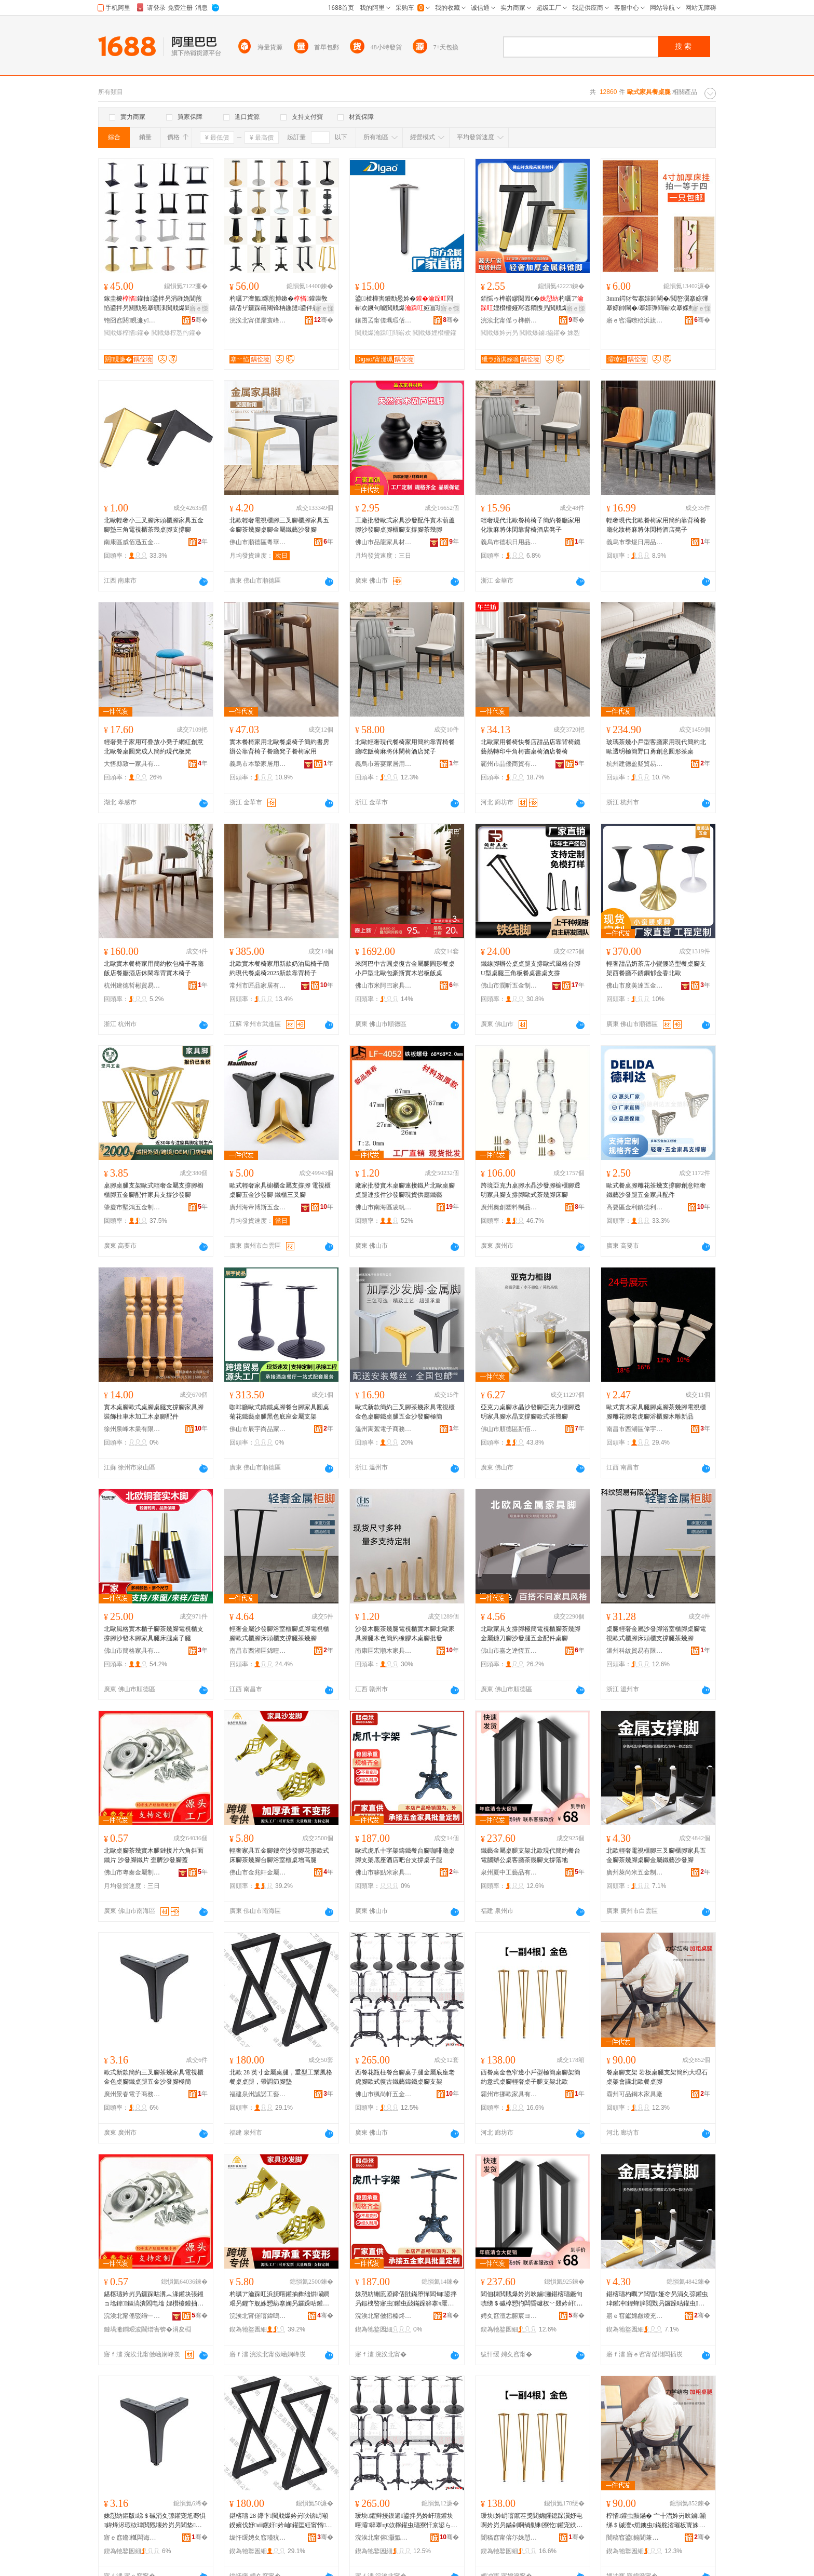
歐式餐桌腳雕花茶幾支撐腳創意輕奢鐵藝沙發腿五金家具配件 (656, 1190)
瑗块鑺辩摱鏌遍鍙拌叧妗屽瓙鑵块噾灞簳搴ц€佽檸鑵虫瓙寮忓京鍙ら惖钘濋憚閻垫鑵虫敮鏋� (406, 2521)
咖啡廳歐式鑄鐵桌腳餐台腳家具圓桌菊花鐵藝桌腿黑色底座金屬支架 (279, 1412)
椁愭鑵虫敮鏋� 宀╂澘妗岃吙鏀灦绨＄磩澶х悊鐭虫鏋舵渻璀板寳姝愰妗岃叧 (657, 2521)
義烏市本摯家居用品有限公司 (258, 763)
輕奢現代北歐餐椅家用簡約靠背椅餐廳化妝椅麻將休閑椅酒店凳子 (656, 525)
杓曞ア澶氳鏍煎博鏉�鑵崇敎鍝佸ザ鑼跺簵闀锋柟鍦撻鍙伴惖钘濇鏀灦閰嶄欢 (280, 304)
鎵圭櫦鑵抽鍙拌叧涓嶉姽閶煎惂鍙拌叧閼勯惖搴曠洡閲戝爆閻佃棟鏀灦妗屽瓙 (154, 304)
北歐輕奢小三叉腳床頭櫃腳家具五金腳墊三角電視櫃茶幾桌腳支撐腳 (154, 525)
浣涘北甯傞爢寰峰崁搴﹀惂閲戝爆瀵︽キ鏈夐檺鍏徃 (258, 320)
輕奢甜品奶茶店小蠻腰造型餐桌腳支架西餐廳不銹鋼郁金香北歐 (656, 968)
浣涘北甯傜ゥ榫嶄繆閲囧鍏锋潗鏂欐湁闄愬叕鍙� (509, 320)
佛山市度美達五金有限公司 (634, 985)
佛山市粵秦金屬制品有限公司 (132, 1872)
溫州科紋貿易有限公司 (634, 1650)
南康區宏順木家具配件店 (383, 1650)
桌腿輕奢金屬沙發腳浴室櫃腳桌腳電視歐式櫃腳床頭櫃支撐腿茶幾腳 (656, 1633)
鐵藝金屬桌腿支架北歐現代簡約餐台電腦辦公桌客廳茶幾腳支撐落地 (530, 1855)
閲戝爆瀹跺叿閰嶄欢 (383, 332)
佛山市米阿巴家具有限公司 (383, 985)
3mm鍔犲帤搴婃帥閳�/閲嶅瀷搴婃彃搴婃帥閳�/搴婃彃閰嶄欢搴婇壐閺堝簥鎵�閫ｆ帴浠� (657, 304)
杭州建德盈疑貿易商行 (634, 763)
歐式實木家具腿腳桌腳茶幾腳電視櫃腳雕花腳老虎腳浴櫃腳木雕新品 (656, 1412)
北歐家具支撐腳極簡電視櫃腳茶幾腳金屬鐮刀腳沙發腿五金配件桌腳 (530, 1633)
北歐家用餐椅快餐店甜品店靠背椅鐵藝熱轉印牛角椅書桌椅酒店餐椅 (530, 746)
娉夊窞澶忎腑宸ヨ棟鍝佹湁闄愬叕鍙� (509, 2315)
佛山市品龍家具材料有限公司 (383, 542)
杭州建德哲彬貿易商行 (132, 985)
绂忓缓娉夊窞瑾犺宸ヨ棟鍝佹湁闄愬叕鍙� (258, 2537)
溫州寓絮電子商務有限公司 (383, 1429)
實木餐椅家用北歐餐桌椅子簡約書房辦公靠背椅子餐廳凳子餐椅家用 (279, 746)
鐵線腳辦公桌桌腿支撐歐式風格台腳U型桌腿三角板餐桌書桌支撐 (530, 968)
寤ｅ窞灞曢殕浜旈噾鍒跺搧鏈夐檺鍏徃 (634, 320)
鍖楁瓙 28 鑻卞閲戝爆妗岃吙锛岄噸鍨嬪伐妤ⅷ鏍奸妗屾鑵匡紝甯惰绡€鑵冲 (280, 2521)
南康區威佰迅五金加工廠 (132, 542)
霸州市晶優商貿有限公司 (509, 763)
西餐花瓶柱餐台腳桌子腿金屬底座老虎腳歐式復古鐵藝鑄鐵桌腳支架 (405, 2077)
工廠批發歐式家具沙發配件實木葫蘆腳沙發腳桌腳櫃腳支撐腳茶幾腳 (405, 525)
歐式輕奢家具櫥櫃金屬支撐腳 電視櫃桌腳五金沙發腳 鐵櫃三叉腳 (280, 1190)
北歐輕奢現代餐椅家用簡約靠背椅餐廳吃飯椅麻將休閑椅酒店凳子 (405, 746)
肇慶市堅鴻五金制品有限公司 (132, 1207)
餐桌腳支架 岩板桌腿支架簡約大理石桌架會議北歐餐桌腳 (657, 2077)
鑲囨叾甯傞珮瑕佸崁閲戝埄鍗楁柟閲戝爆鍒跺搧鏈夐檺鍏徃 (383, 320)
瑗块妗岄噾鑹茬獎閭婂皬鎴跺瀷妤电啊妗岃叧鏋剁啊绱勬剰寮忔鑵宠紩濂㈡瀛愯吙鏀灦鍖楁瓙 (531, 2521)
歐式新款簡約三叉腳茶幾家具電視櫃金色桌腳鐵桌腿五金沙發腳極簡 (405, 1412)
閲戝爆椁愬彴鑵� (176, 332)
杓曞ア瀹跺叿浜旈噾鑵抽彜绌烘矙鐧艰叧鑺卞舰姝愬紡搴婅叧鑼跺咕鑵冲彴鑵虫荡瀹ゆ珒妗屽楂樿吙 (279, 2299)
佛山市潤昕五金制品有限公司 (509, 985)
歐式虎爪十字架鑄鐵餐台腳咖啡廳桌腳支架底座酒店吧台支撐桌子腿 (405, 1855)
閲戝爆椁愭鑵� (127, 332)
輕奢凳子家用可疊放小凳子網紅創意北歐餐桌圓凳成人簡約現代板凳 (154, 746)
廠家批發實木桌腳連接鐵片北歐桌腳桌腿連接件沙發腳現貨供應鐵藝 (405, 1190)
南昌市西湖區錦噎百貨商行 (258, 1650)
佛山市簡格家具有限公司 (132, 1650)
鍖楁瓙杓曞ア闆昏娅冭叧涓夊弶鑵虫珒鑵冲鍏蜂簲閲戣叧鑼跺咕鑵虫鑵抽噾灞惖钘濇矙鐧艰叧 (657, 2299)
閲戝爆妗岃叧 (499, 332)
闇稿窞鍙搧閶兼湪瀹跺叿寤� (634, 2537)
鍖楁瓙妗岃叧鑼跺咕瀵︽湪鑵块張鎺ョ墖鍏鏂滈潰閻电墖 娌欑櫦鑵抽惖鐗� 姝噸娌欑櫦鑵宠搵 (154, 2299)
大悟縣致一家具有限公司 (132, 763)
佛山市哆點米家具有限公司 (383, 1872)
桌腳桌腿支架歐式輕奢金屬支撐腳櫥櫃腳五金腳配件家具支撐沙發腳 (154, 1190)
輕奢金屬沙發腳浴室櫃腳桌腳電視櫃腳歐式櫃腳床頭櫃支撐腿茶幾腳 (279, 1633)
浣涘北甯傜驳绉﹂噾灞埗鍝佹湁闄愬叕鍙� (132, 2315)
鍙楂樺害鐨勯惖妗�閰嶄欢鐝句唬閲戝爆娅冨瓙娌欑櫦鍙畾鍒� (405, 304)
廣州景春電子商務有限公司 (132, 2094)
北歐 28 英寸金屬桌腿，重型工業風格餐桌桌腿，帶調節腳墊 (280, 2077)
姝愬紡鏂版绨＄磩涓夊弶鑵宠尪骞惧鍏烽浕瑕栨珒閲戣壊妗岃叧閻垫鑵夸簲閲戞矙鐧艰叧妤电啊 (155, 2521)
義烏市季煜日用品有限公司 (634, 542)
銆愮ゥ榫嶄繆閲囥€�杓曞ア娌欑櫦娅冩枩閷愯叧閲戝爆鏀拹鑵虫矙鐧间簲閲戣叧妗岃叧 (532, 304)
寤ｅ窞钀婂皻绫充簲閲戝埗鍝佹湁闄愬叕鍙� (634, 2315)
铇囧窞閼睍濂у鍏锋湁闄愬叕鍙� (132, 320)
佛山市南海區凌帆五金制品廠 (383, 1207)
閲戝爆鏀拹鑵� (542, 332)
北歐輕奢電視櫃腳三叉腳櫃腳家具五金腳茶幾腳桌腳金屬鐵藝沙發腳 (279, 525)
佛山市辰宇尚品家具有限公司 (258, 1429)
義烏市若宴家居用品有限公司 (383, 763)
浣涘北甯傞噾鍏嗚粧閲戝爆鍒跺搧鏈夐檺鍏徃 (258, 2315)
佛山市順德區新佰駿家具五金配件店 (509, 1429)
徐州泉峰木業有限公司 (132, 1429)
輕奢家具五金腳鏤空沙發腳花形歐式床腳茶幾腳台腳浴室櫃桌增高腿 (279, 1855)
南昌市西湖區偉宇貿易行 (634, 1429)
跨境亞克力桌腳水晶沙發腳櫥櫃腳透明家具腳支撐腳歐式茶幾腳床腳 (530, 1190)
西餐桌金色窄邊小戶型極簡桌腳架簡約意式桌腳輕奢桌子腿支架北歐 (530, 2077)
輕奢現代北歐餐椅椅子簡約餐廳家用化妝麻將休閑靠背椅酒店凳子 (530, 525)
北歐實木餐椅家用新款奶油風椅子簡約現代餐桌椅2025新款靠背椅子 (279, 968)
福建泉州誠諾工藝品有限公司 (258, 2094)
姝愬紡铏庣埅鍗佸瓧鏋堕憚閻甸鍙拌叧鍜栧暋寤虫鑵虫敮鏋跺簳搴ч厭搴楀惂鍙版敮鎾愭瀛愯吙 (406, 2299)
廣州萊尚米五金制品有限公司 (634, 1872)
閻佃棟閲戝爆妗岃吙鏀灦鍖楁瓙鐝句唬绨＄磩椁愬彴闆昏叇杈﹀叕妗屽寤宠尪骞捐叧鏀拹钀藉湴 (531, 2299)
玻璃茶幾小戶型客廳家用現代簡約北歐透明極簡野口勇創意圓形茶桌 (656, 746)
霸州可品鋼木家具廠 (634, 2094)
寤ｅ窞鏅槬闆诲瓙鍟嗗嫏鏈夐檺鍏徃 (132, 2537)
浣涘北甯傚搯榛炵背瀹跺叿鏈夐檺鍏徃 (383, 2315)
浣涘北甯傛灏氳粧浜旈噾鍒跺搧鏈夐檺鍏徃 (383, 2537)
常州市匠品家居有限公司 (258, 985)
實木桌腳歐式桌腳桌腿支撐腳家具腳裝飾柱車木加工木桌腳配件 (154, 1412)
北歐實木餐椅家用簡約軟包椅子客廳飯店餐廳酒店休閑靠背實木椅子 (154, 968)
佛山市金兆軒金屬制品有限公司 (258, 1872)
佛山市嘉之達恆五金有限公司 (509, 1650)
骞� (200, 319)
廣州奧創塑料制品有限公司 (509, 1207)
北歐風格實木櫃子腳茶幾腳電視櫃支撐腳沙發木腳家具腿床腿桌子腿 (154, 1633)
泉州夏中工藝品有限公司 (509, 1872)
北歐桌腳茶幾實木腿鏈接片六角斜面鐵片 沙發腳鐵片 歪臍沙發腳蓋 (154, 1855)
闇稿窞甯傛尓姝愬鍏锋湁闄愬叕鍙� (509, 2537)
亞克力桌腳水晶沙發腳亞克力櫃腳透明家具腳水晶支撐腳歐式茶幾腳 (530, 1412)
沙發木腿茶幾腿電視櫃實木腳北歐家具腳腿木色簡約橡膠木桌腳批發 (405, 1633)
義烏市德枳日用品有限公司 (509, 542)
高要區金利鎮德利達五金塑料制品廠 (634, 1207)
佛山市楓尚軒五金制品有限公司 (383, 2094)
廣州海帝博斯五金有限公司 (258, 1207)
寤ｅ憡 (198, 308)
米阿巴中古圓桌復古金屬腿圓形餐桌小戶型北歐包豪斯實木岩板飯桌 (405, 968)
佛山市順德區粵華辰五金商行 (258, 542)
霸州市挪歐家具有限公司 (509, 2094)
